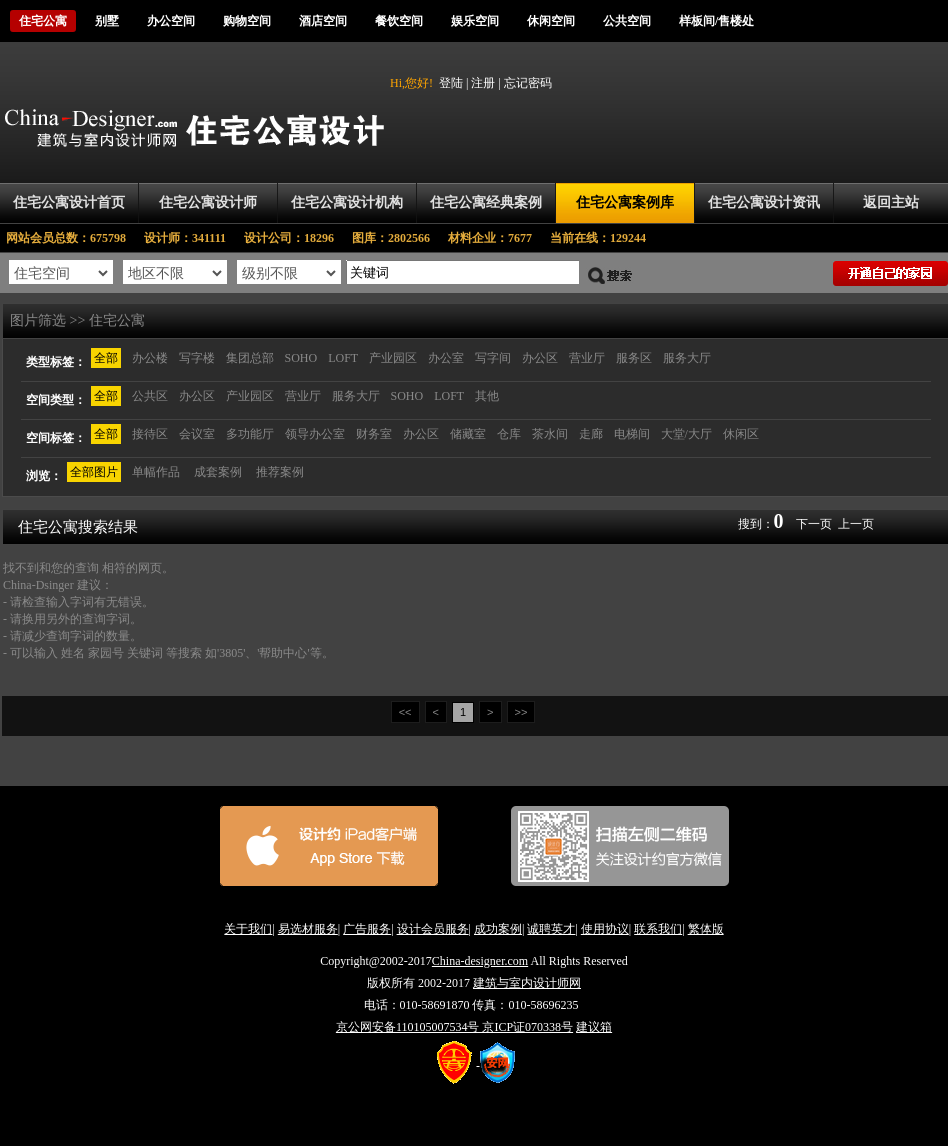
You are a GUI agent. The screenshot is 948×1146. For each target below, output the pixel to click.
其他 (487, 396)
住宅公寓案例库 (625, 202)
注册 (483, 83)
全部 (106, 358)
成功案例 (498, 929)
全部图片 (94, 472)
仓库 (509, 434)
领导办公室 (315, 434)
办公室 (446, 358)
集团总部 (250, 358)
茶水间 (550, 434)
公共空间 (627, 21)
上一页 (856, 524)
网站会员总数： (72, 238)
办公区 (540, 358)
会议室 (197, 434)
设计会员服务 (433, 929)
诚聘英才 (551, 929)
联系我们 (658, 929)
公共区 (150, 396)
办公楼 (150, 358)
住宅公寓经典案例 (486, 202)
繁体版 (706, 929)
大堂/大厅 (686, 434)
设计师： (194, 238)
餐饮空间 (399, 21)
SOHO (301, 358)
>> (521, 712)
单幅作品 (156, 472)
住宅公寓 (43, 21)
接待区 (150, 434)
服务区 (634, 358)
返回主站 (891, 202)
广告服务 (367, 929)
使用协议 (605, 929)
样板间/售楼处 (716, 21)
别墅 (107, 21)
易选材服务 (308, 929)
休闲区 (741, 434)
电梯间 (632, 434)
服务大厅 (687, 358)
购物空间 (247, 21)
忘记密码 (528, 83)
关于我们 (248, 929)
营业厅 (587, 358)
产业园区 (393, 358)
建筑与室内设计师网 (527, 983)
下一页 (814, 524)
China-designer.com (480, 961)
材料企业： (499, 238)
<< (405, 712)
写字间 (493, 358)
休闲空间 (551, 21)
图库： (400, 238)
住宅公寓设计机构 (347, 202)
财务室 (374, 434)
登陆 (451, 83)
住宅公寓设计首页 (69, 202)
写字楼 (197, 358)
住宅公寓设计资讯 (764, 202)
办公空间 (171, 21)
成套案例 (218, 472)
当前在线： (598, 238)
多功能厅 (250, 434)
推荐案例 (280, 472)
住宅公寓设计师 (208, 202)
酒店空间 (323, 21)
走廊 (591, 434)
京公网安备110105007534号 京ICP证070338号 (454, 1027)
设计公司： (298, 238)
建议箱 (594, 1027)
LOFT (343, 358)
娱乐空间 (475, 21)
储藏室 (468, 434)
